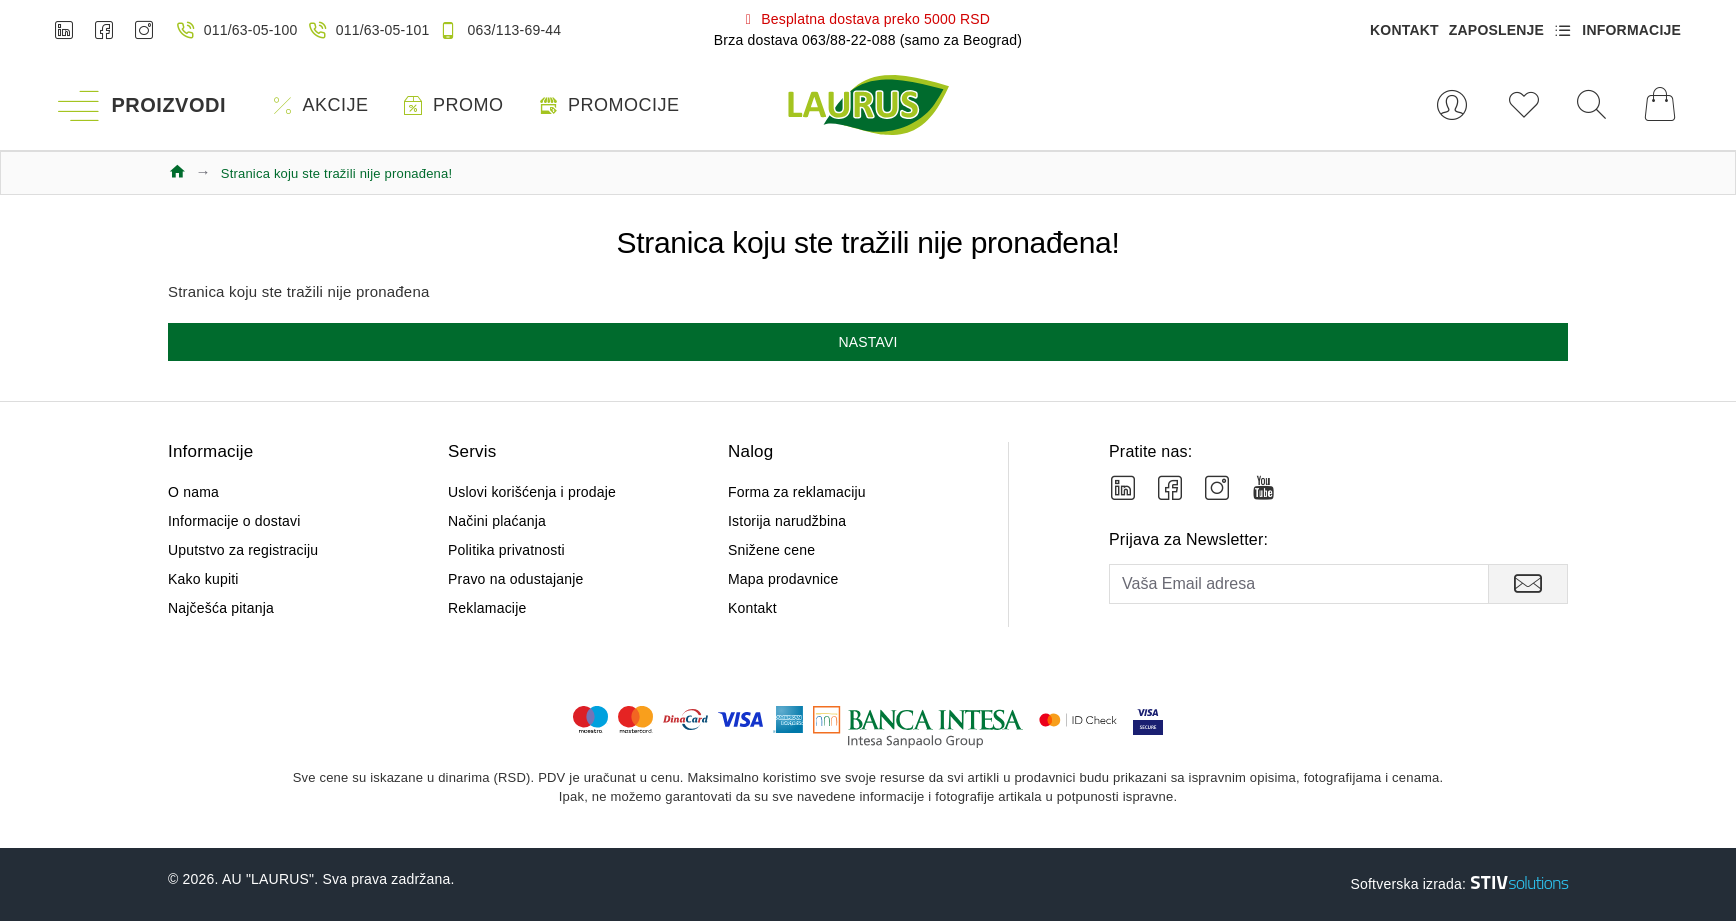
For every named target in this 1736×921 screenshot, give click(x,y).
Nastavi (867, 342)
